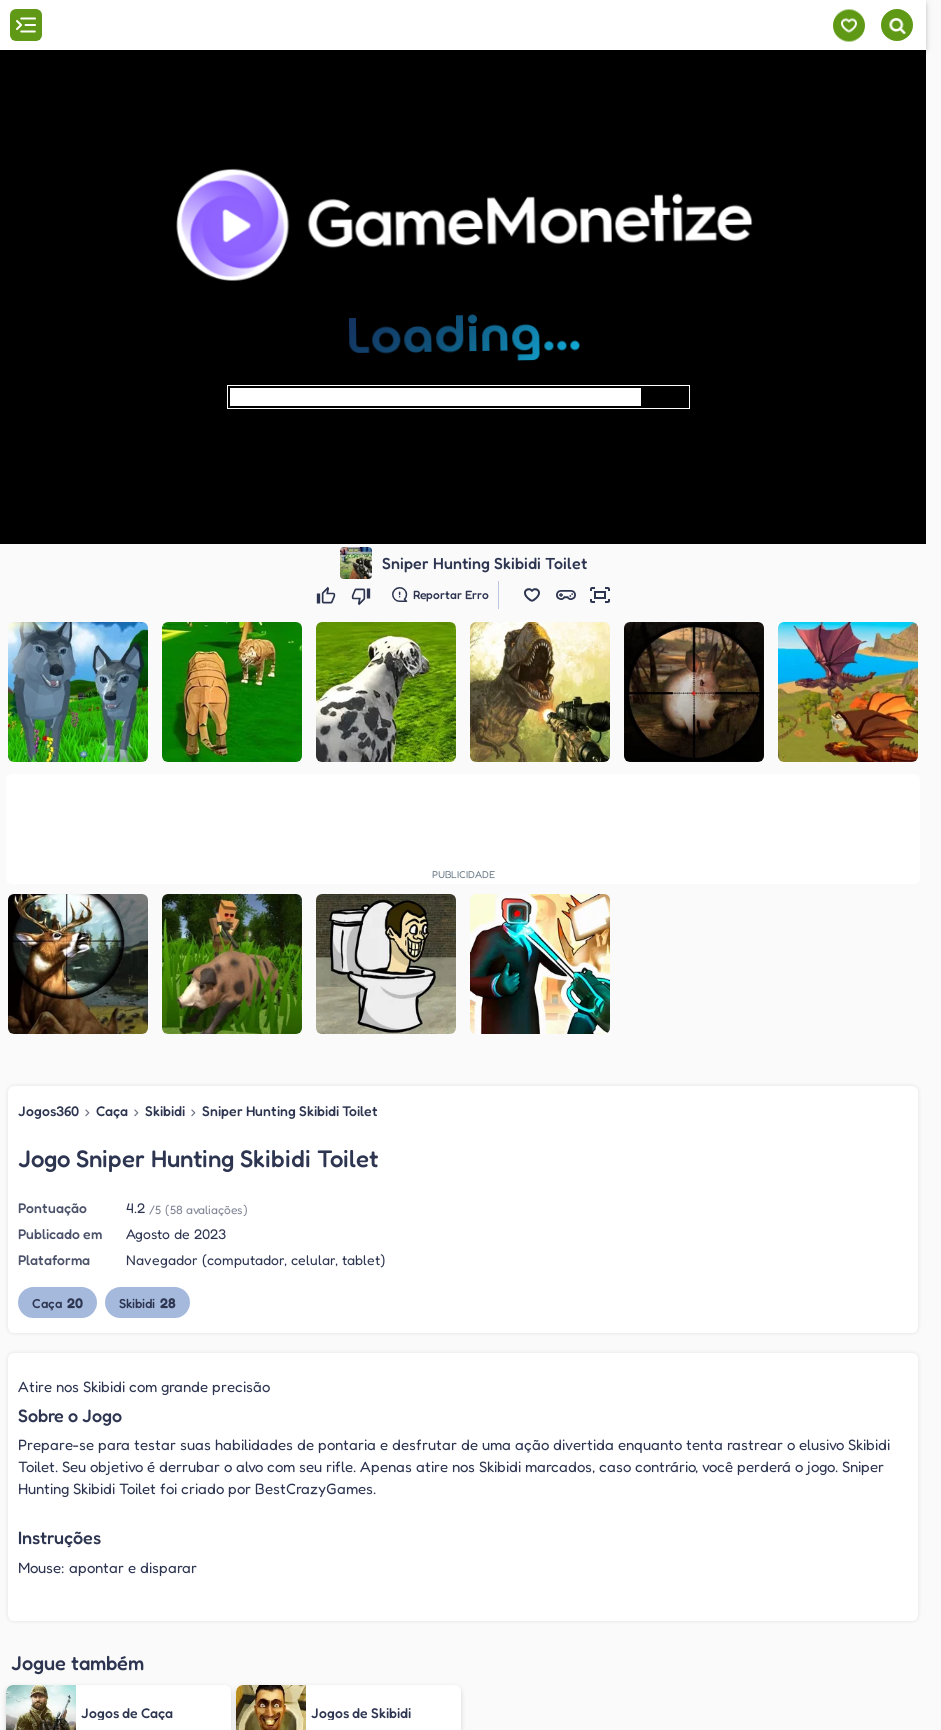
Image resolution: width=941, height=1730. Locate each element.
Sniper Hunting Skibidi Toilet (290, 1110)
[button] (532, 595)
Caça (112, 1110)
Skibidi (165, 1110)
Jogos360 (48, 1110)
